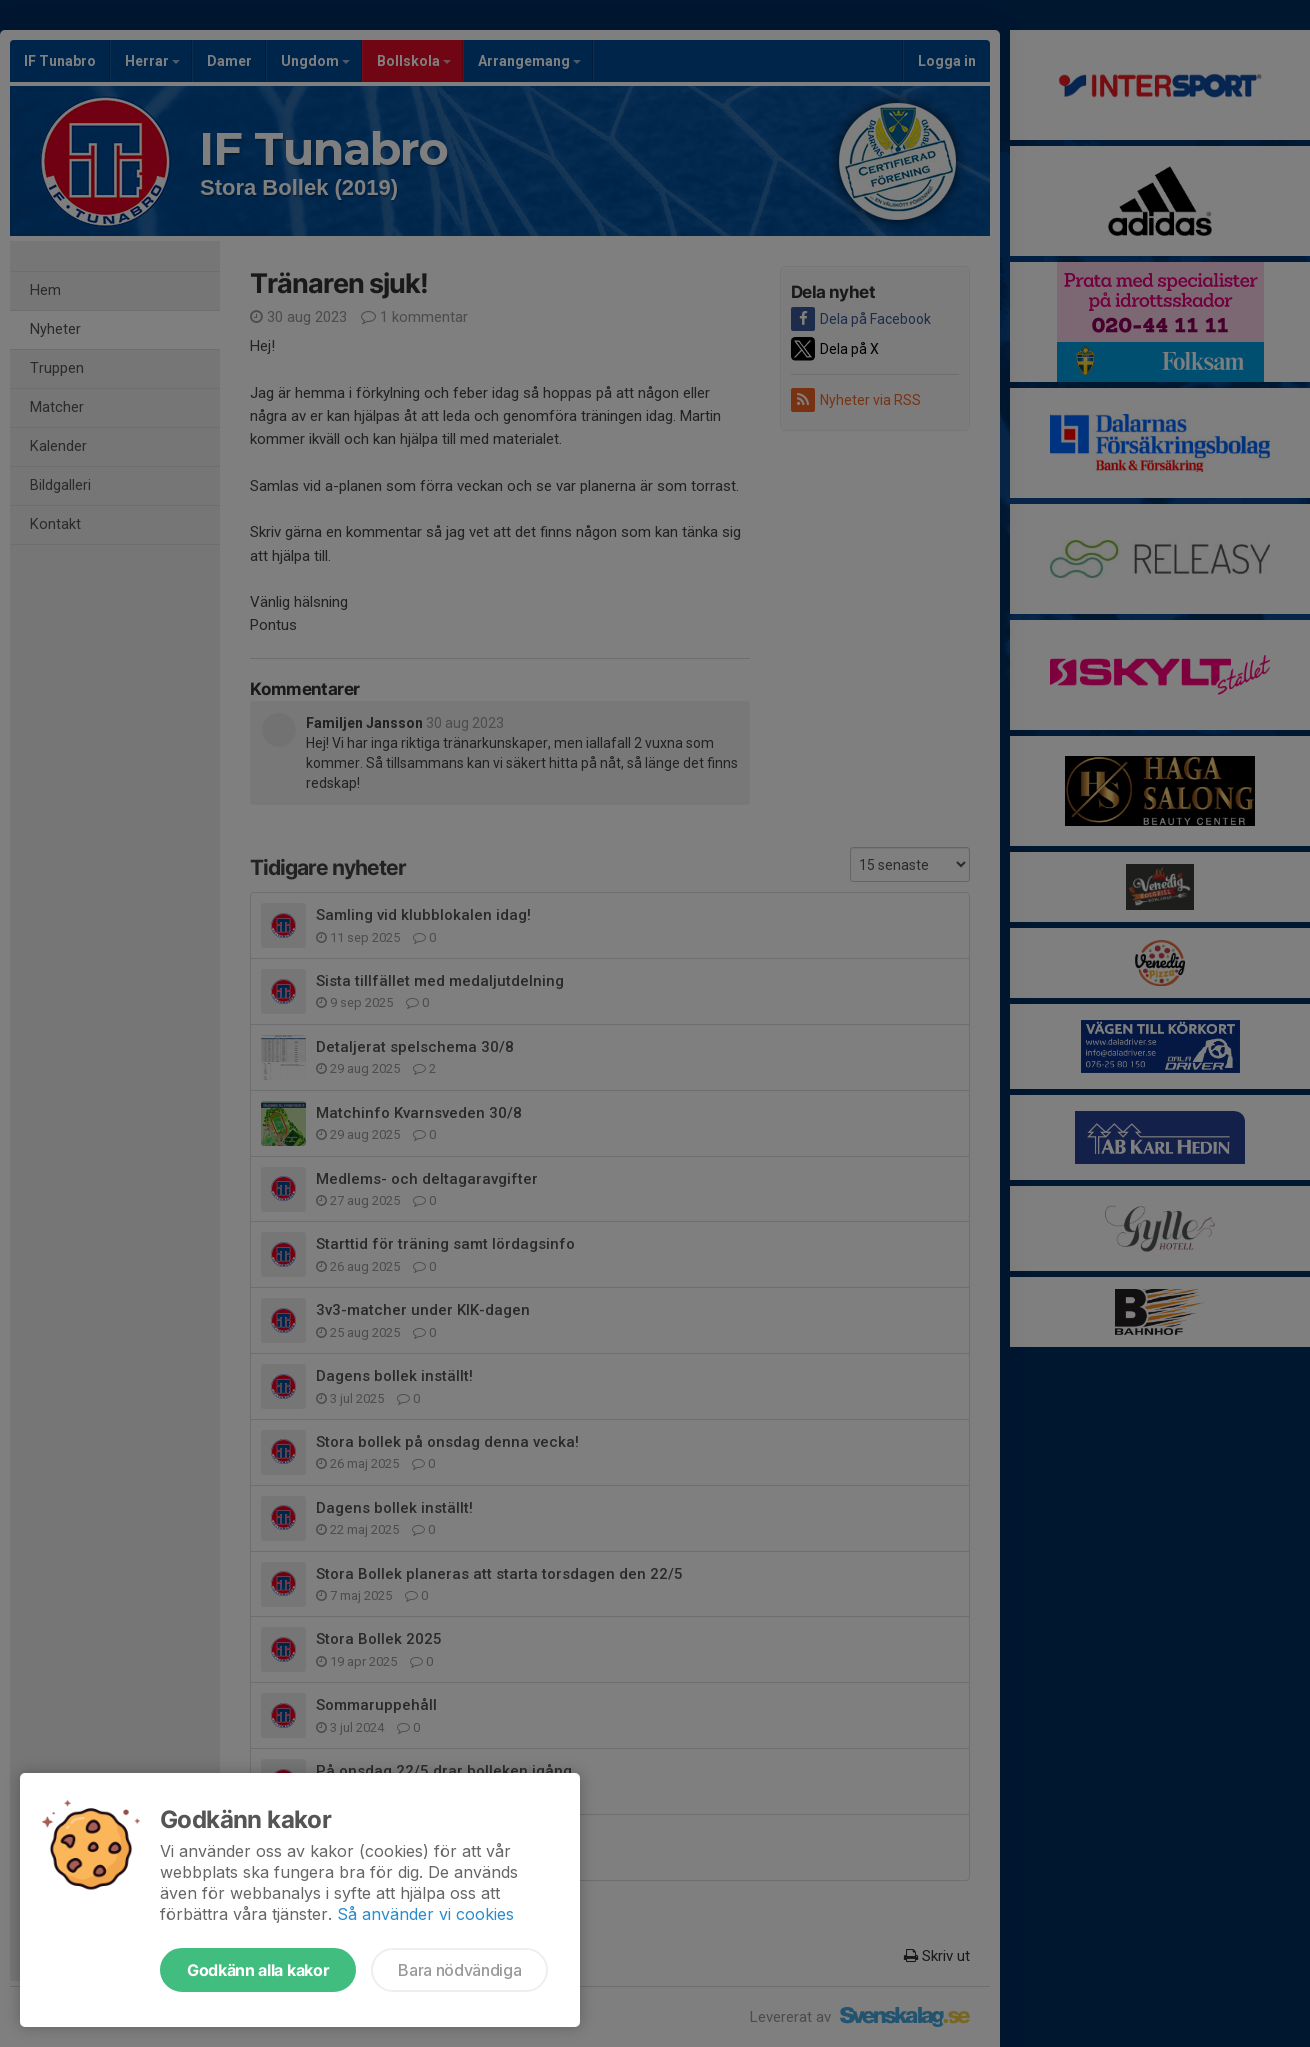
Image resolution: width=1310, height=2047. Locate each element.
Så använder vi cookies (425, 1914)
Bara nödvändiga (459, 1970)
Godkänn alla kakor (258, 1970)
